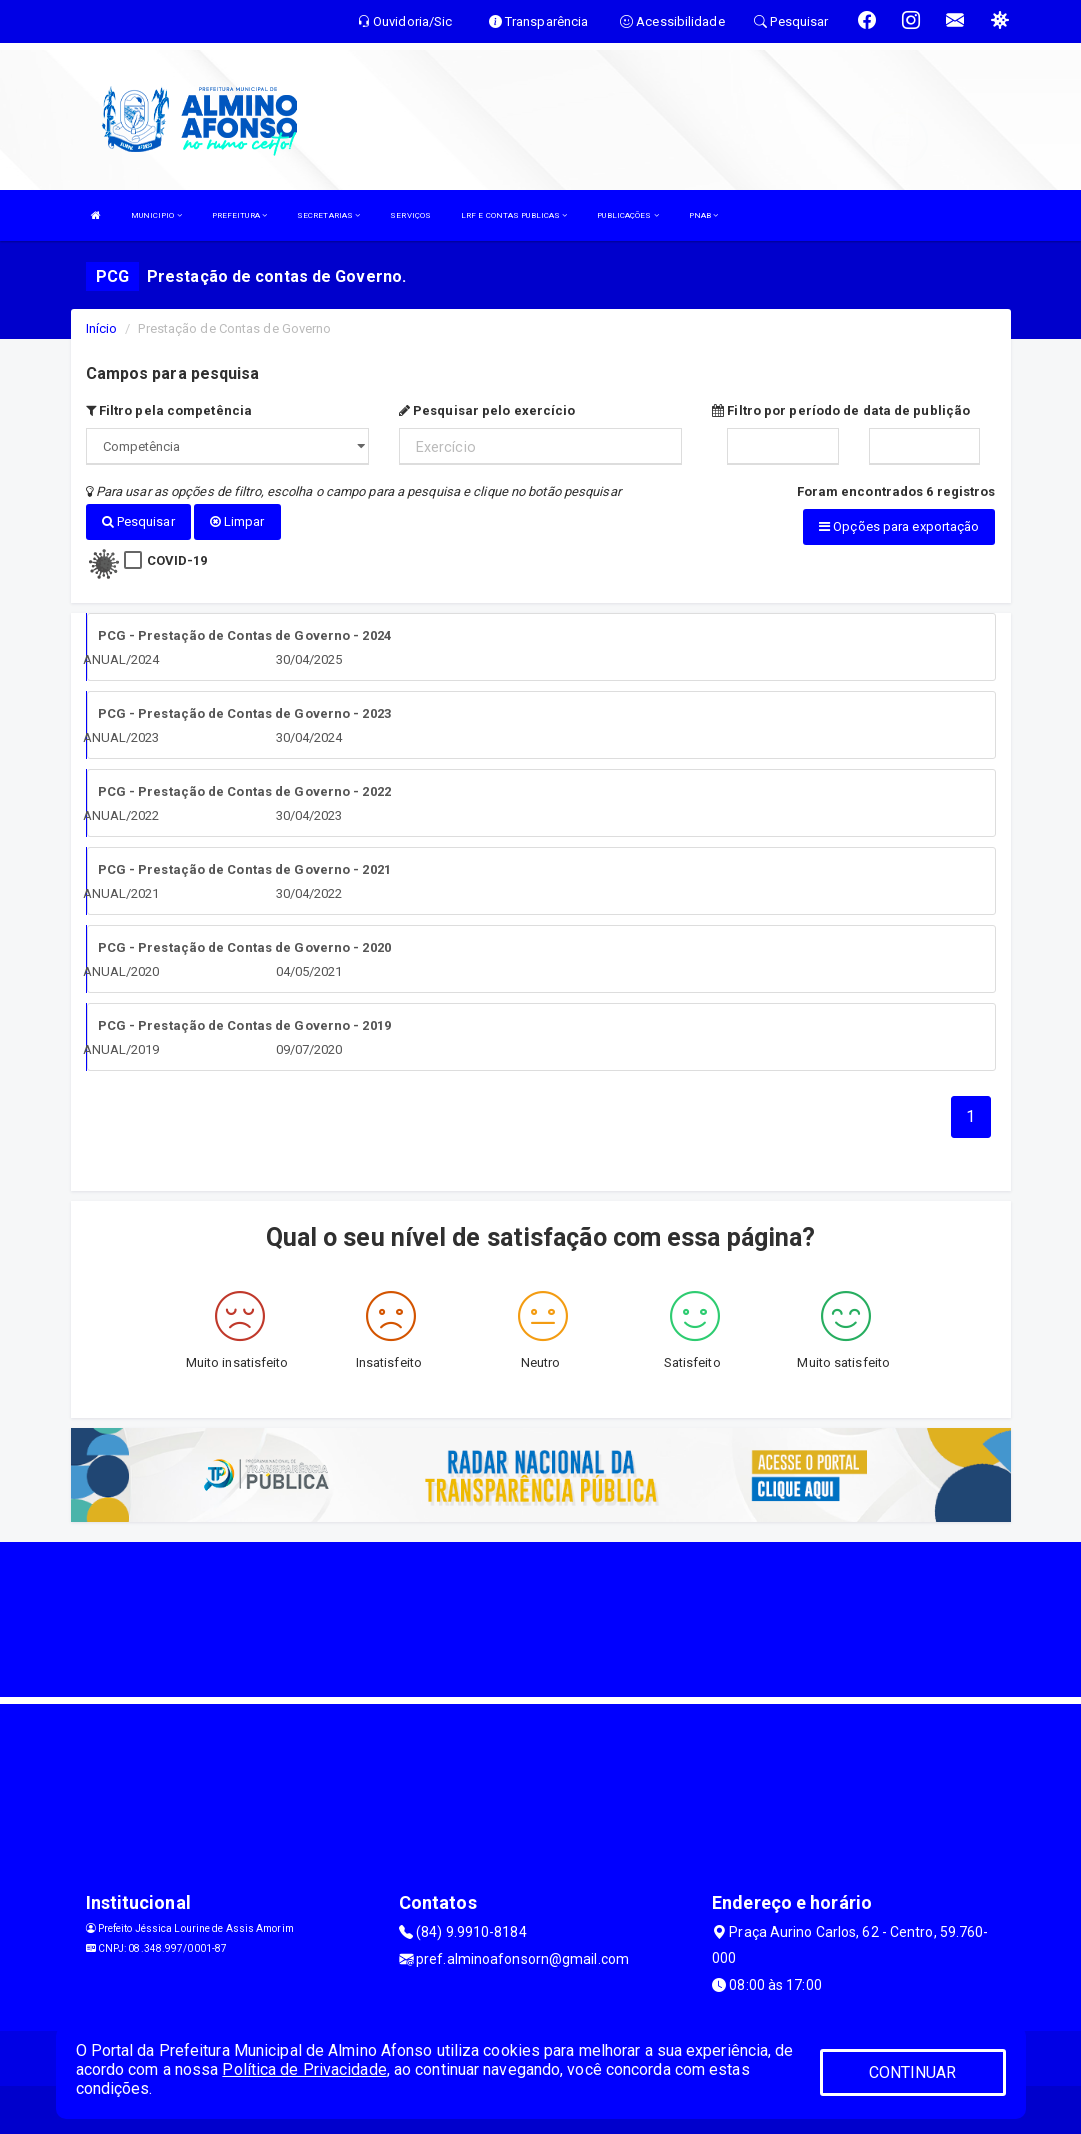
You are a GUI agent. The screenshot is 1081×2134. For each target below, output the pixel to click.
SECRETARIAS (328, 215)
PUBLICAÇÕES (627, 215)
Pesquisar (138, 521)
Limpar (237, 521)
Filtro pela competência (169, 410)
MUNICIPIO (156, 215)
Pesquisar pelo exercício (487, 410)
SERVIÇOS (410, 215)
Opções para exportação (899, 526)
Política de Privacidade (304, 2069)
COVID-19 (177, 559)
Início (102, 328)
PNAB (704, 215)
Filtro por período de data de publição (841, 410)
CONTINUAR (913, 2072)
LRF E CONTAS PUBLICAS (514, 215)
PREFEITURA (239, 215)
